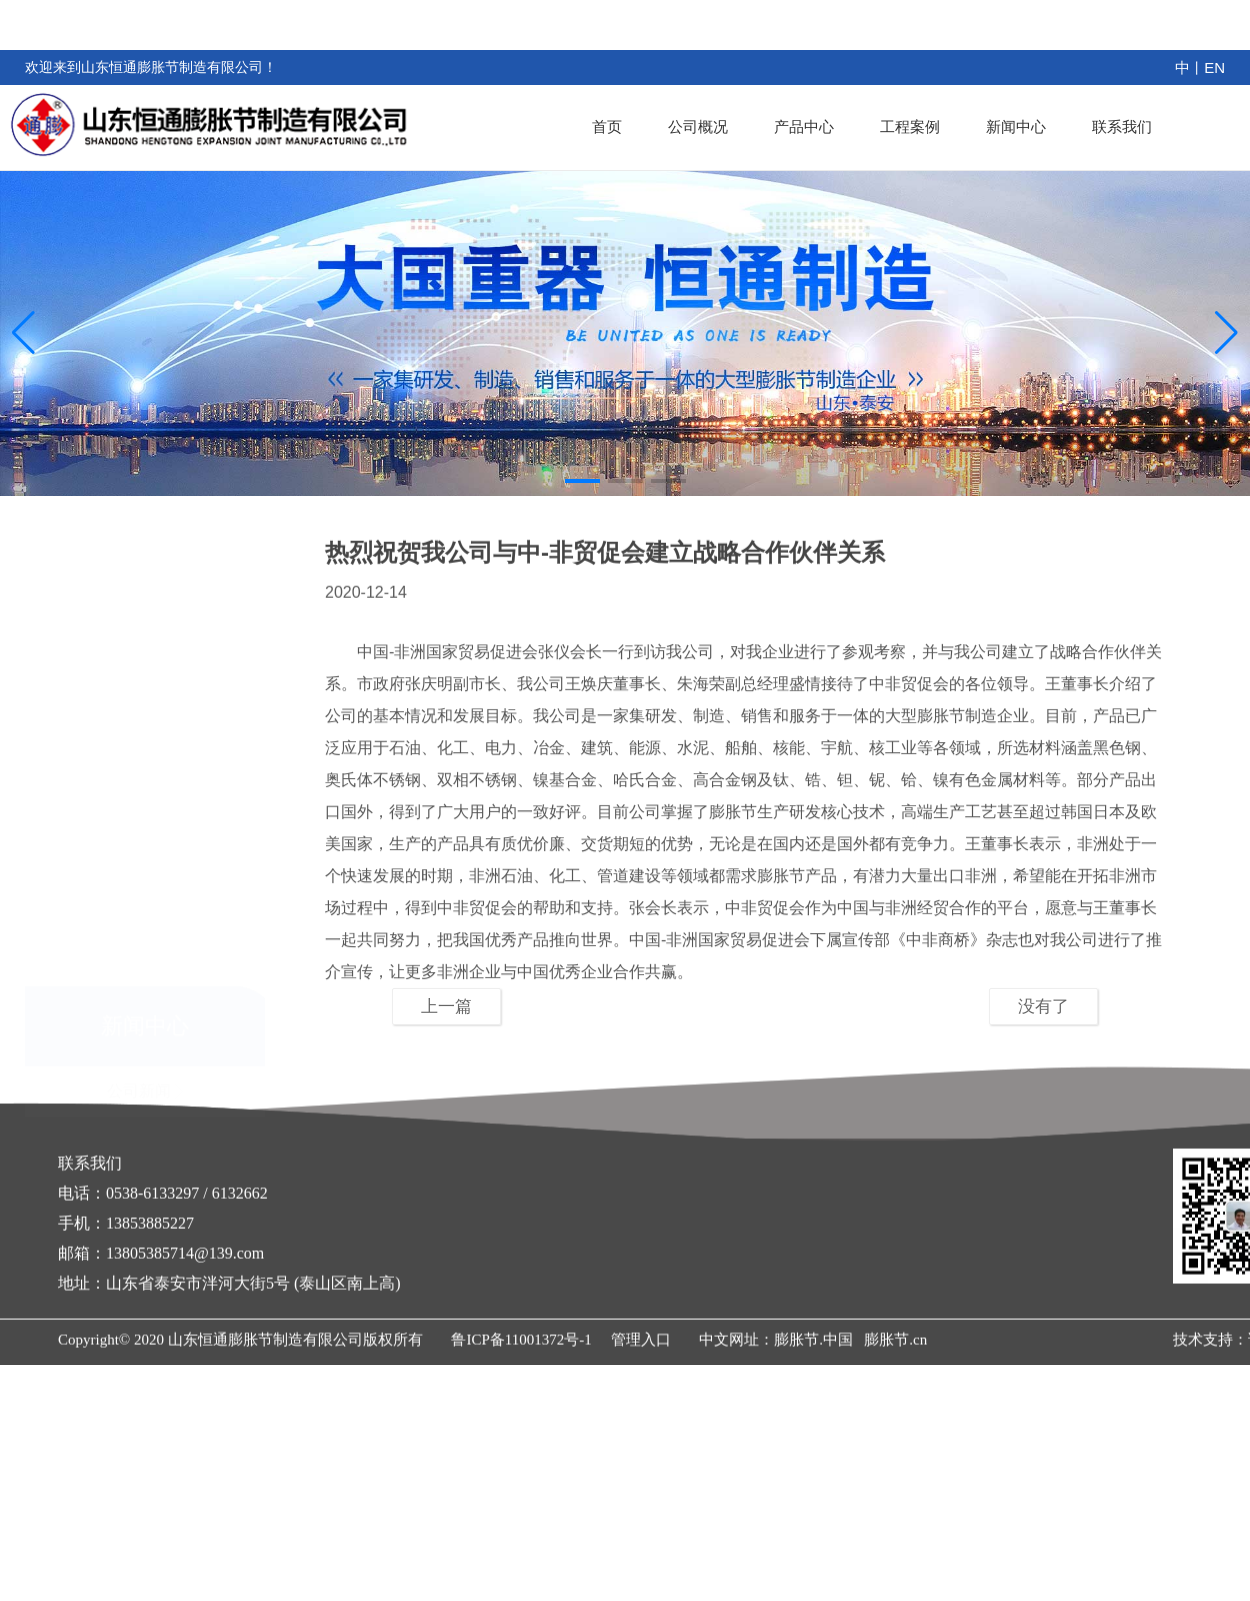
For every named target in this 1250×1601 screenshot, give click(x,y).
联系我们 (1124, 126)
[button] (582, 481)
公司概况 (716, 126)
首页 (629, 126)
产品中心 (818, 126)
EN (1214, 67)
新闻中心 (1022, 126)
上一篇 (446, 1006)
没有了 (1043, 1006)
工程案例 (920, 126)
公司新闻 (145, 997)
